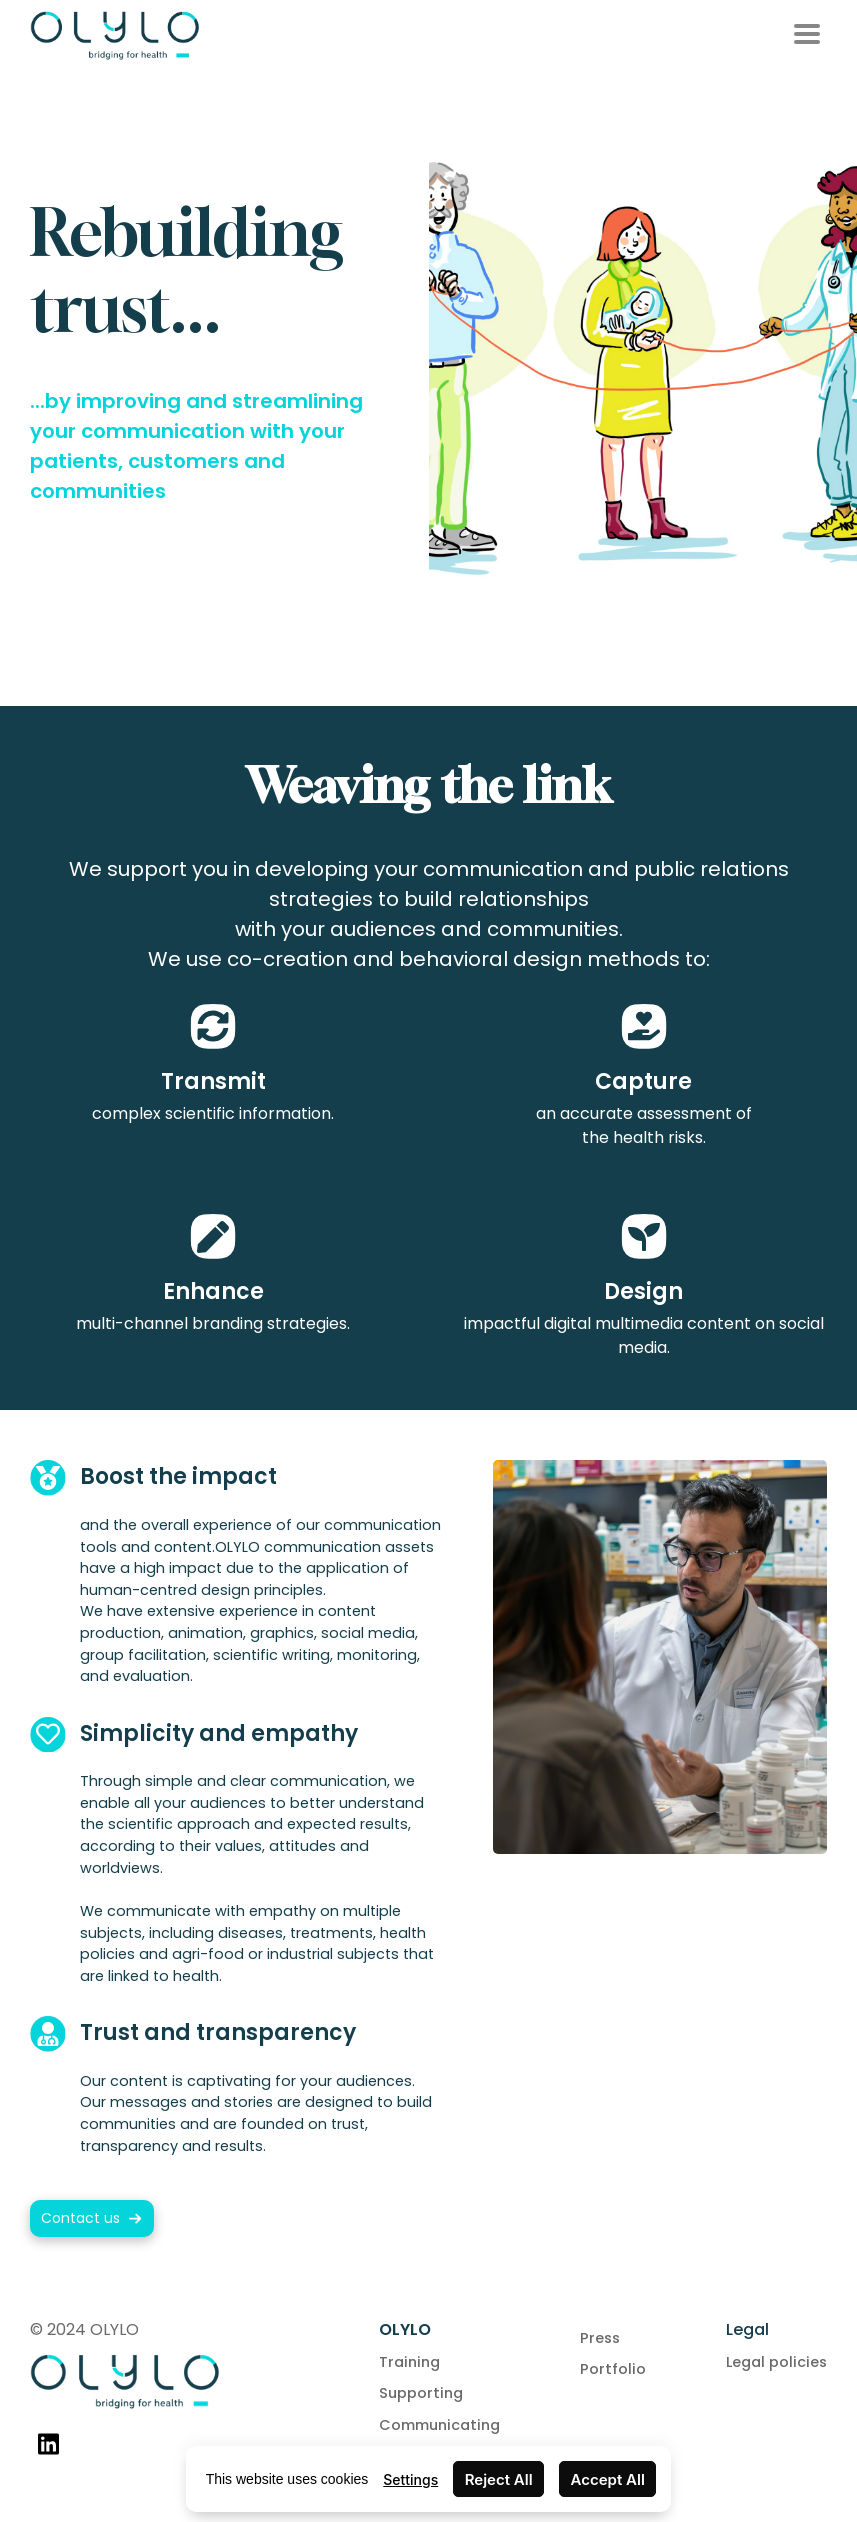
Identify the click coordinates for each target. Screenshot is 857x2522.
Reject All (499, 2479)
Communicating (439, 2425)
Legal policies (776, 2362)
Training (409, 2362)
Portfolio (613, 2369)
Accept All (608, 2479)
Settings (410, 2479)
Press (600, 2338)
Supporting (421, 2393)
